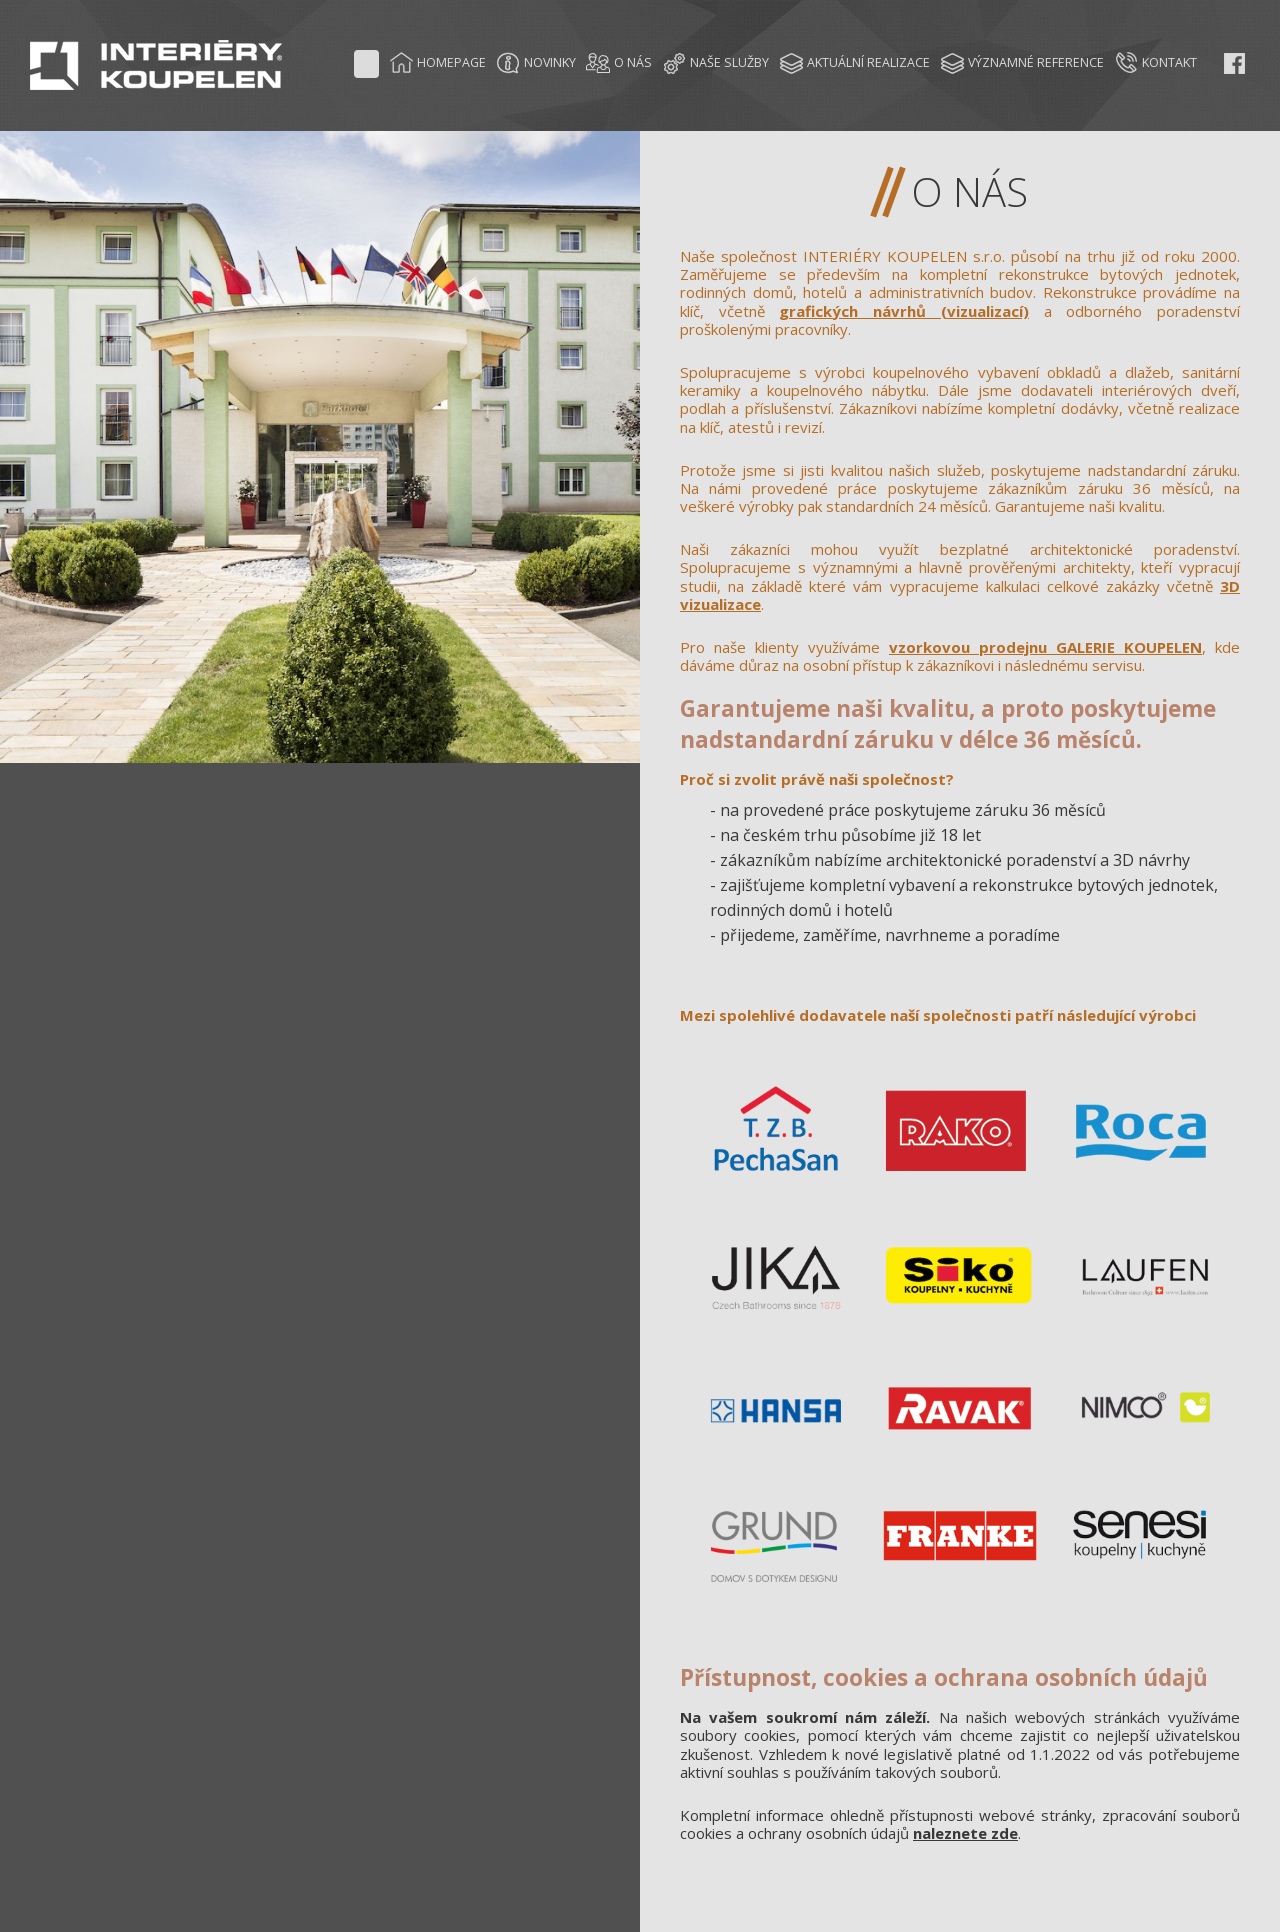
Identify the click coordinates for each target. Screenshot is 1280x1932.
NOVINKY (536, 63)
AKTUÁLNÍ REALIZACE (854, 63)
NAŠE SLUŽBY (715, 63)
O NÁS (619, 63)
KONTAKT (1155, 63)
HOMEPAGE (437, 63)
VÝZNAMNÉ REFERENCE (1022, 63)
